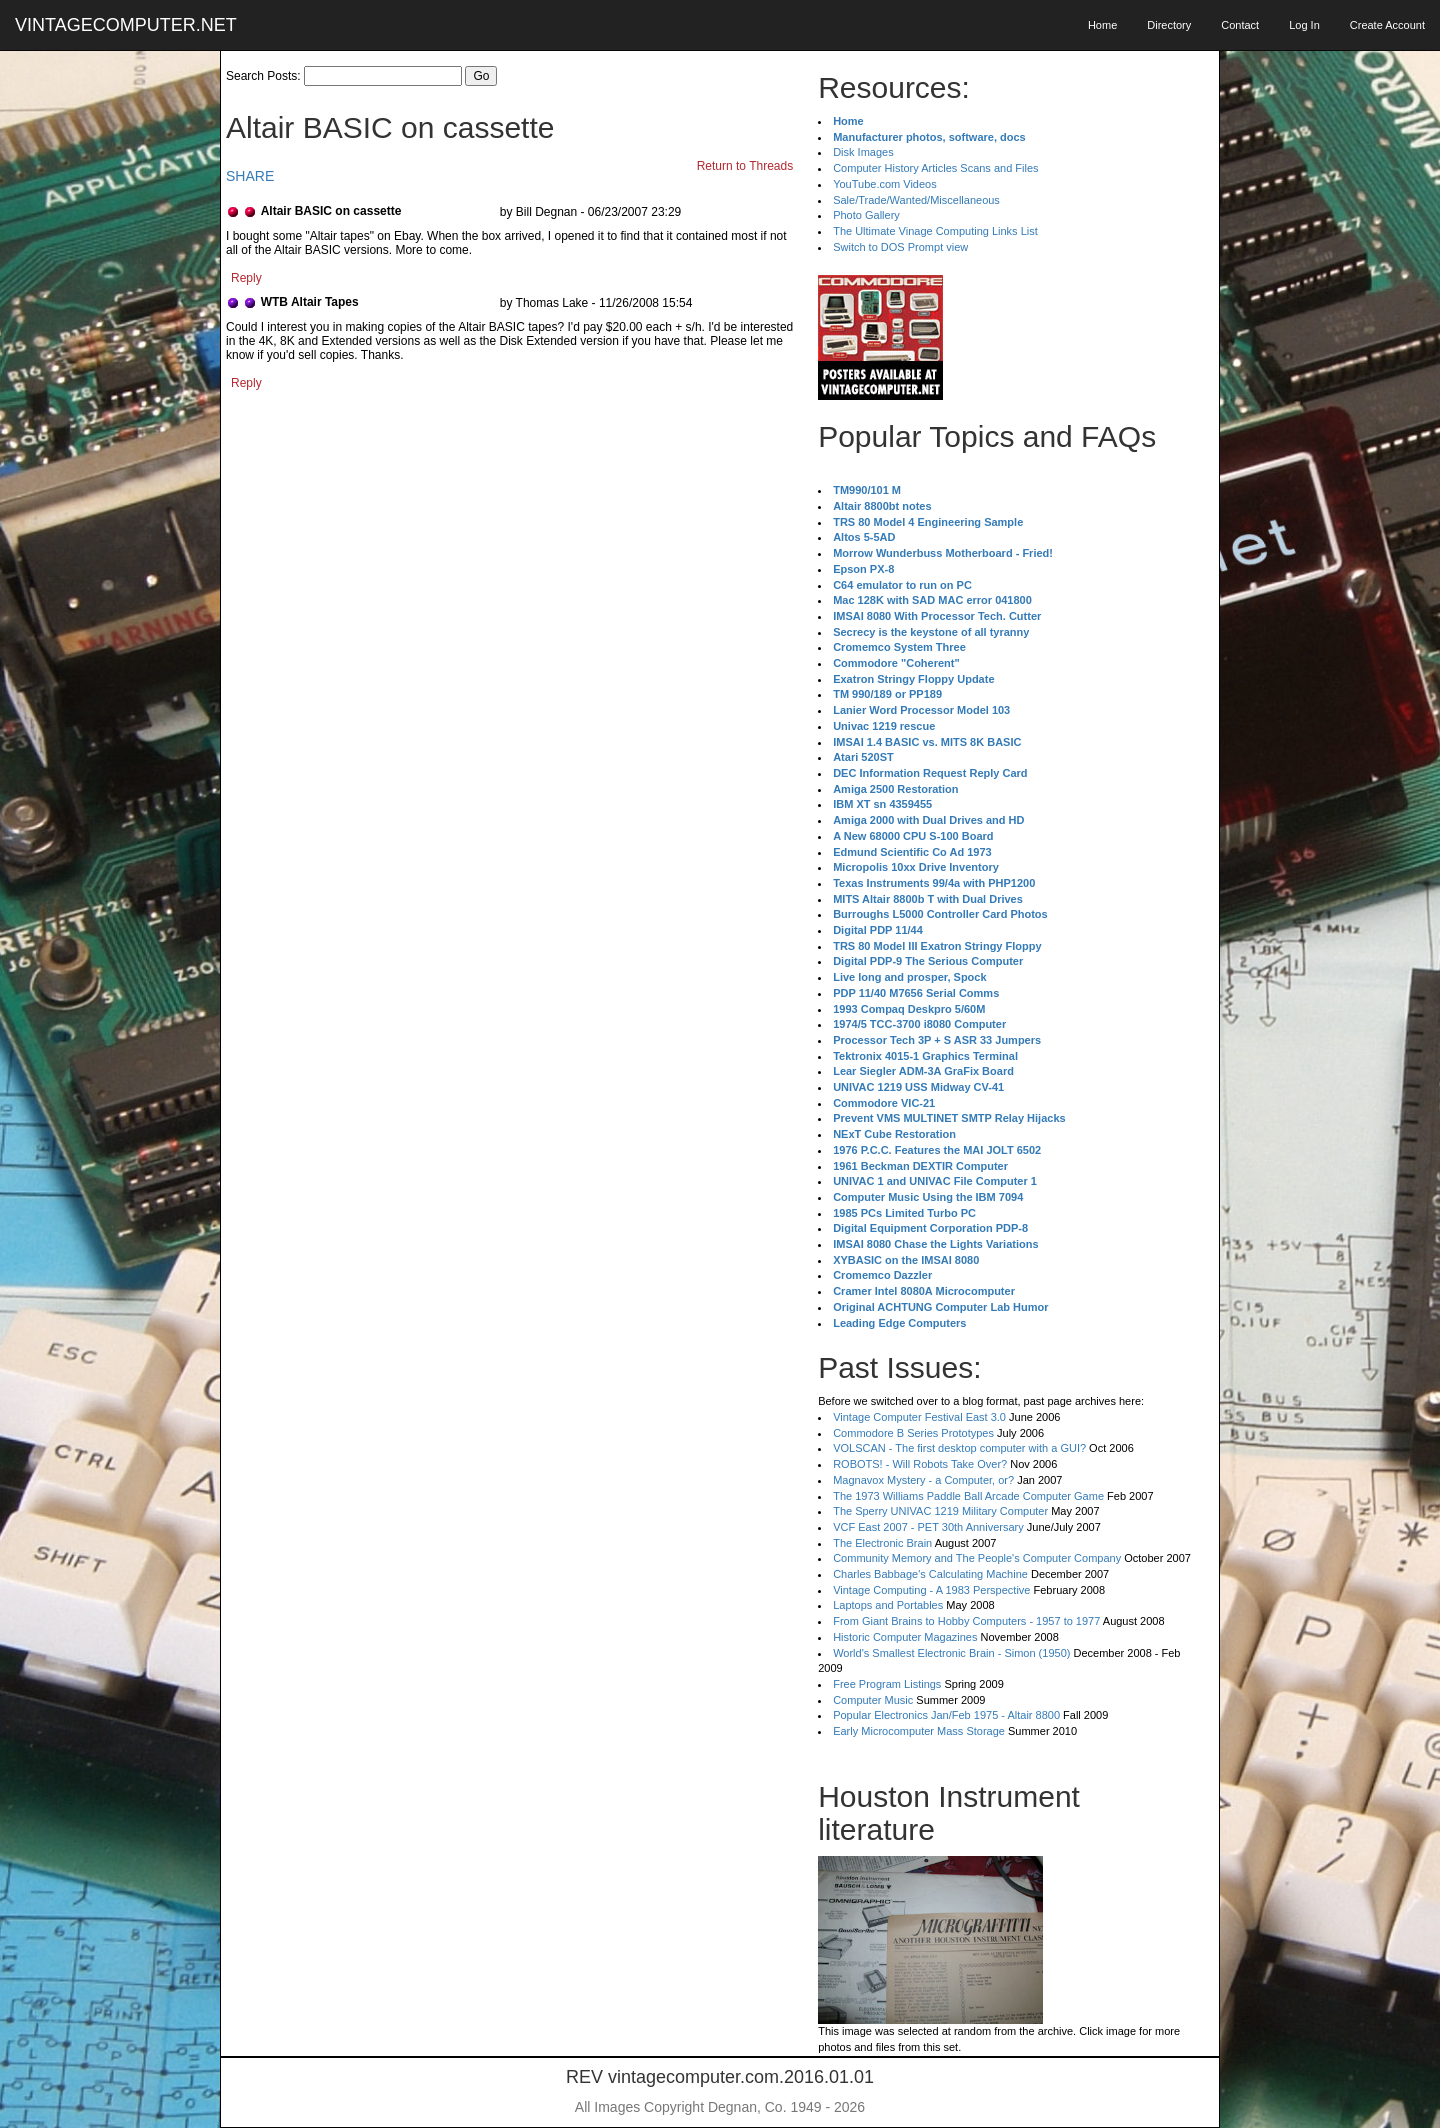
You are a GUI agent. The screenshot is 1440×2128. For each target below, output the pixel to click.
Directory (1169, 25)
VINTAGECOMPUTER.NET (126, 25)
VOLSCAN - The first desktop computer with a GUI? (959, 1448)
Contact (1240, 25)
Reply (246, 278)
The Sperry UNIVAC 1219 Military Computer (940, 1511)
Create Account (1387, 25)
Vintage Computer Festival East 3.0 (919, 1417)
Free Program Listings (887, 1684)
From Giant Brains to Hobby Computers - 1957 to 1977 (966, 1621)
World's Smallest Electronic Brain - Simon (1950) (951, 1653)
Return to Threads (745, 166)
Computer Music (873, 1700)
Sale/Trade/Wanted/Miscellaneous (916, 200)
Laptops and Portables (888, 1605)
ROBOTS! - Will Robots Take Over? (920, 1464)
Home (1102, 25)
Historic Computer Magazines (905, 1637)
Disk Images (863, 152)
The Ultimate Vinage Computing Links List (935, 231)
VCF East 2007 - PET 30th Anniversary (928, 1527)
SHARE (250, 176)
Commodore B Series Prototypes (913, 1433)
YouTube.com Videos (885, 184)
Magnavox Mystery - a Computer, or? (923, 1480)
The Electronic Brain (882, 1543)
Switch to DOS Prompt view (900, 247)
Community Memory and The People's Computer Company (977, 1558)
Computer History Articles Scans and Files (935, 168)
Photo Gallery (866, 215)
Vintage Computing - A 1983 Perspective (931, 1590)
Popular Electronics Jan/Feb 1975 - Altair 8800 (946, 1715)
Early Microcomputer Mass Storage (919, 1731)
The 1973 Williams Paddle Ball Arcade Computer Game (968, 1496)
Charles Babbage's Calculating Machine (930, 1574)
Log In (1304, 25)
